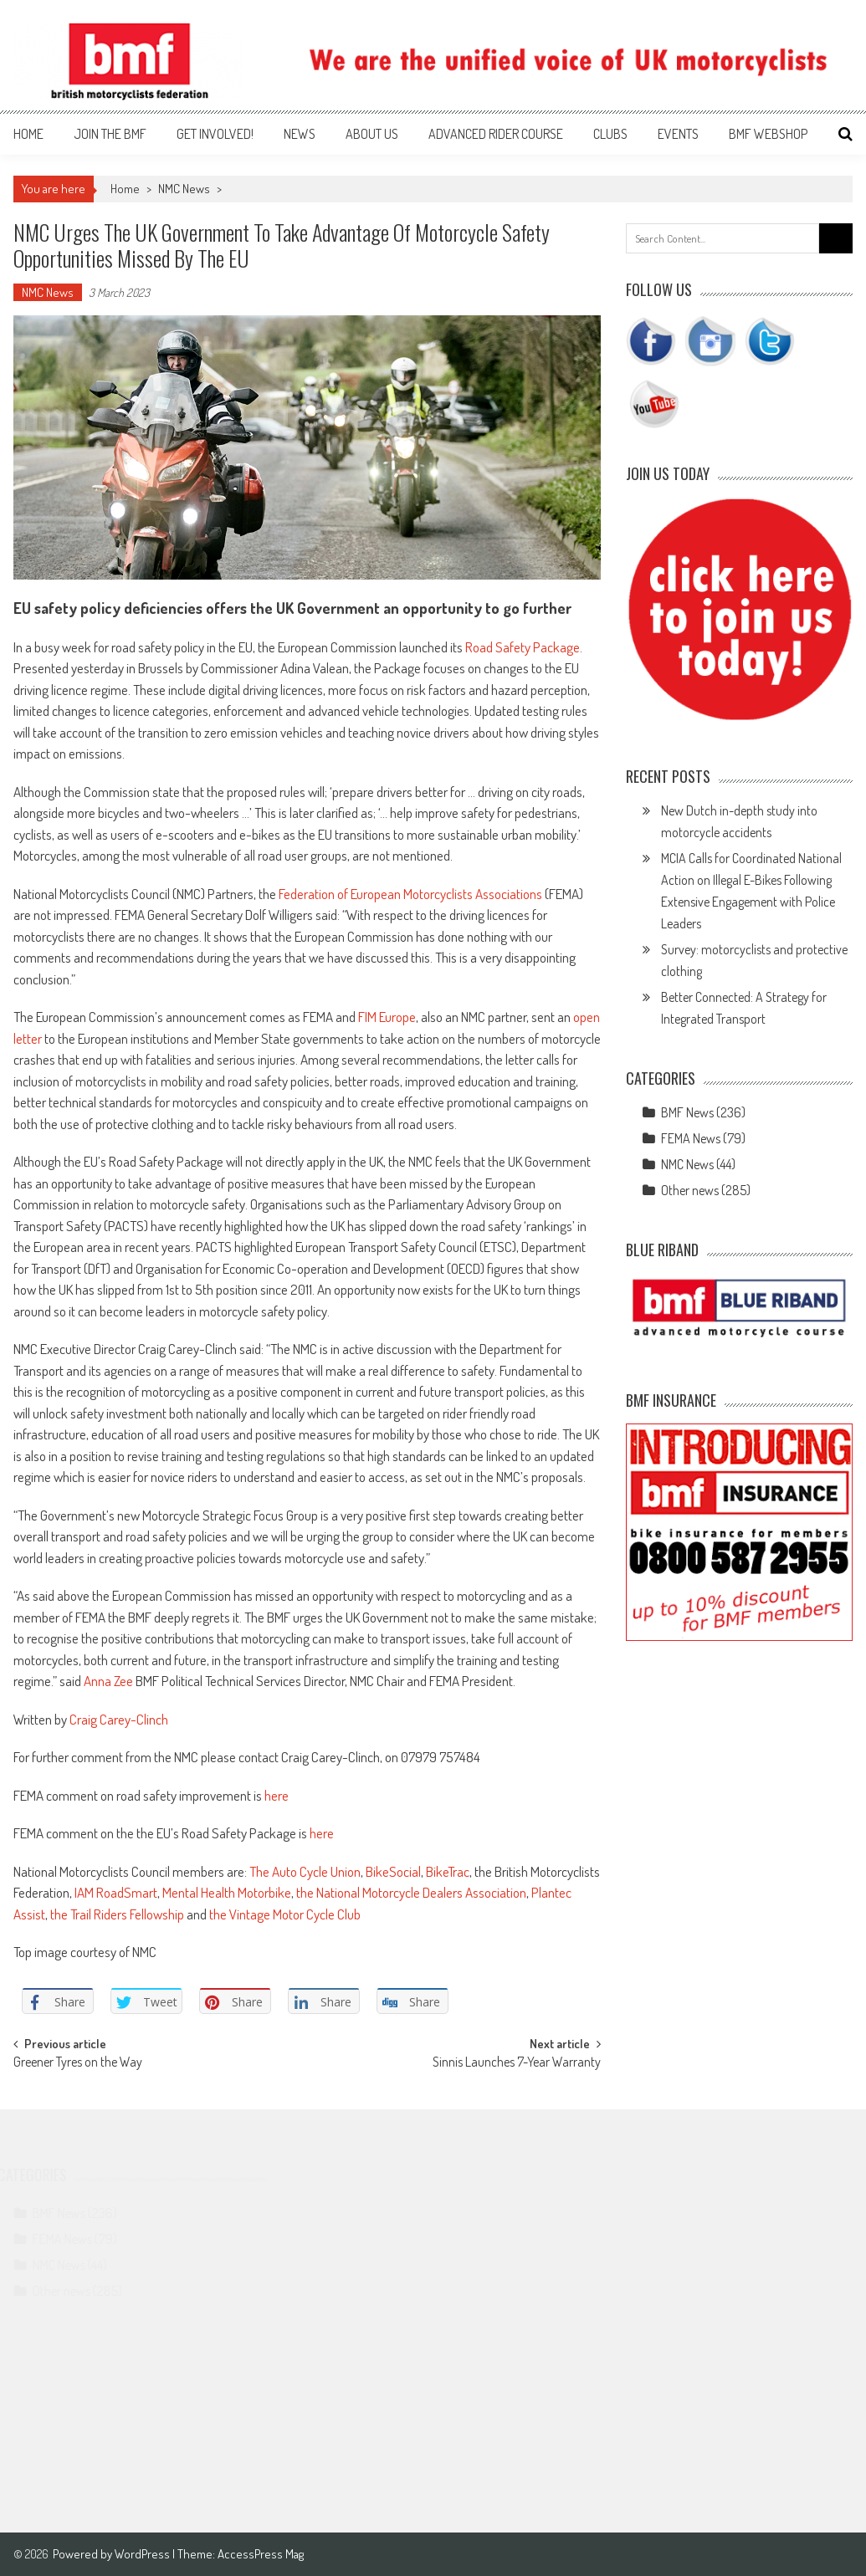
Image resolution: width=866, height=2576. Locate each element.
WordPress (143, 2554)
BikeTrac (447, 1871)
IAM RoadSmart (115, 1892)
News (299, 133)
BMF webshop (768, 133)
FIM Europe (387, 1016)
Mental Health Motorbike (226, 1892)
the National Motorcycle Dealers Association (411, 1892)
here (276, 1795)
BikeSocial (393, 1871)
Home (28, 133)
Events (678, 133)
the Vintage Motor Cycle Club (285, 1914)
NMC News (184, 189)
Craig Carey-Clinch (118, 1719)
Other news (690, 1190)
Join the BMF (110, 133)
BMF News (687, 1112)
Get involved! (215, 133)
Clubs (610, 133)
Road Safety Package (522, 647)
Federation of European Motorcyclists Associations (410, 893)
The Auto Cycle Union (305, 1871)
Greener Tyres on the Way (77, 2063)
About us (372, 133)
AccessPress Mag (261, 2554)
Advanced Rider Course (495, 133)
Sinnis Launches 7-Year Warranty (517, 2063)
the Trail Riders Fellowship (117, 1914)
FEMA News (690, 1138)
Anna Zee (108, 1680)
